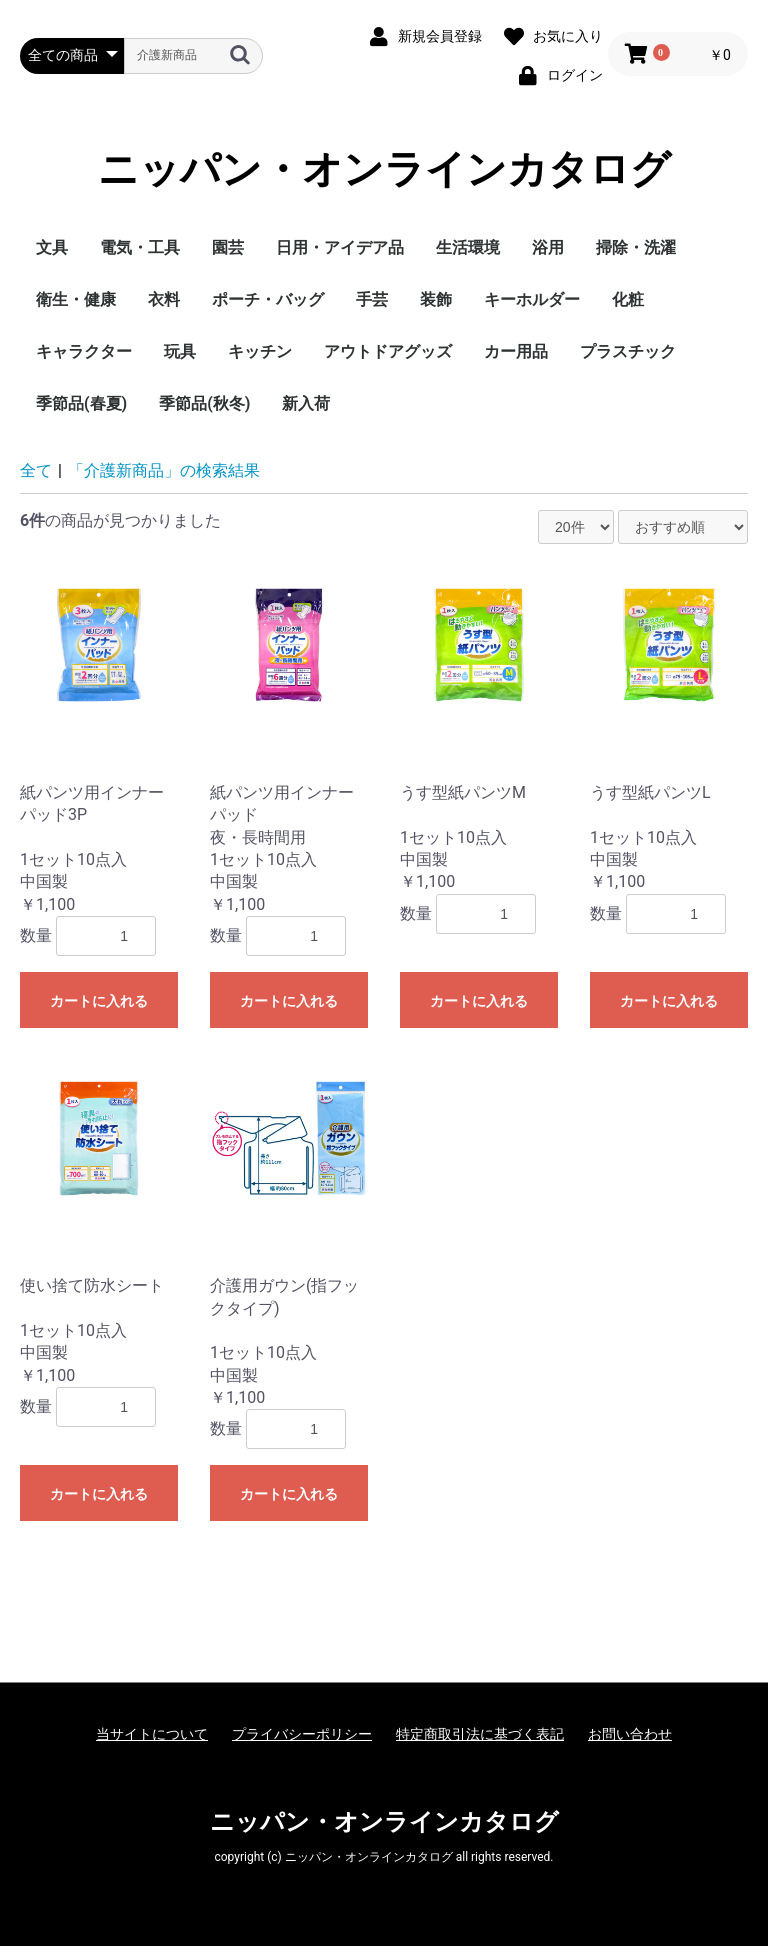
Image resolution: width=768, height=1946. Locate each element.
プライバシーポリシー (302, 1734)
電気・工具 (140, 247)
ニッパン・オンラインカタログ (384, 170)
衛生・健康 (76, 299)
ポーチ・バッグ (268, 299)
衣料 (164, 299)
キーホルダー (532, 299)
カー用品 (516, 351)
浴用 (548, 247)
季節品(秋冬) (204, 403)
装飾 (436, 299)
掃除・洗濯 (636, 247)
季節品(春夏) (81, 403)
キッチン (260, 351)
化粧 (628, 299)
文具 (52, 247)
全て (36, 470)
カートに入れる (99, 1001)
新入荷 (306, 403)
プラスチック (628, 351)
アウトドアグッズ (388, 351)
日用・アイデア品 (340, 247)
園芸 (228, 247)
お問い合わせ (630, 1734)
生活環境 (468, 247)
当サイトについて (152, 1734)
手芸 (372, 299)
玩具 (180, 351)
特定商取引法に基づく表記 (480, 1734)
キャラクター (84, 351)
